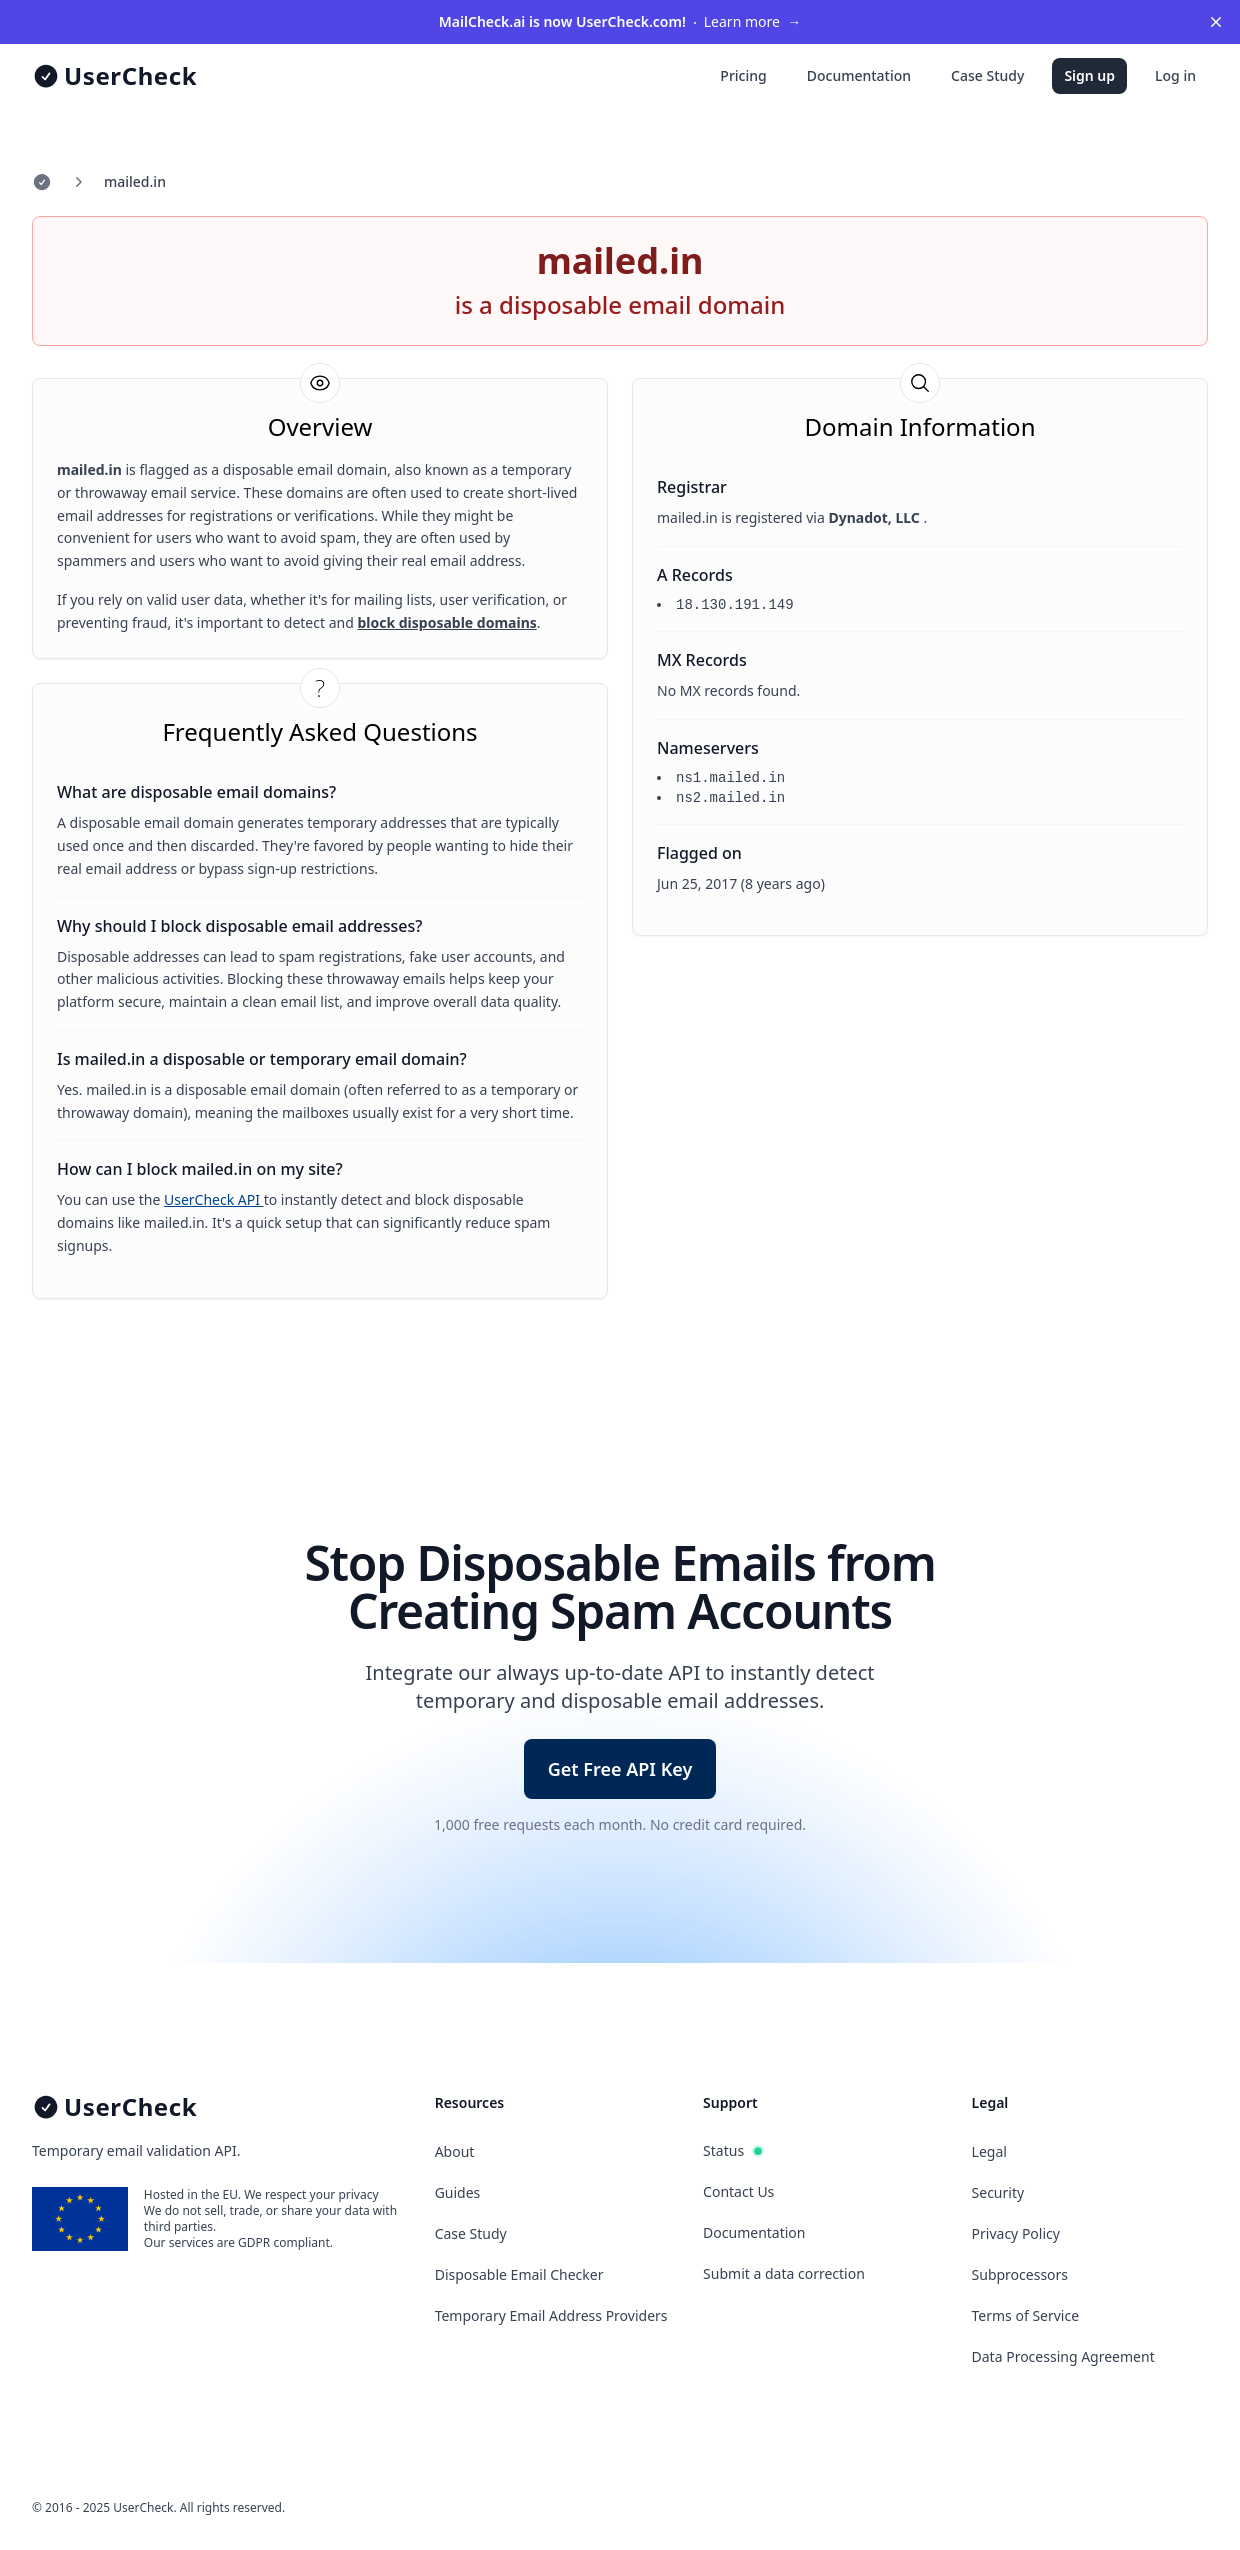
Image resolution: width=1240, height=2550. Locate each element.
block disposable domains (446, 622)
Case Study (987, 75)
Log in (1175, 75)
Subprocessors (1020, 2274)
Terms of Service (1026, 2315)
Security (998, 2192)
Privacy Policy (1016, 2233)
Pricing (743, 75)
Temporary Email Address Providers (551, 2315)
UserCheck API (214, 1199)
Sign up (1089, 75)
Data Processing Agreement (1063, 2356)
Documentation (859, 75)
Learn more (620, 21)
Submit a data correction (784, 2273)
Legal (989, 2151)
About (455, 2151)
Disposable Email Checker (519, 2274)
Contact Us (738, 2191)
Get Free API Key (620, 1769)
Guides (458, 2192)
